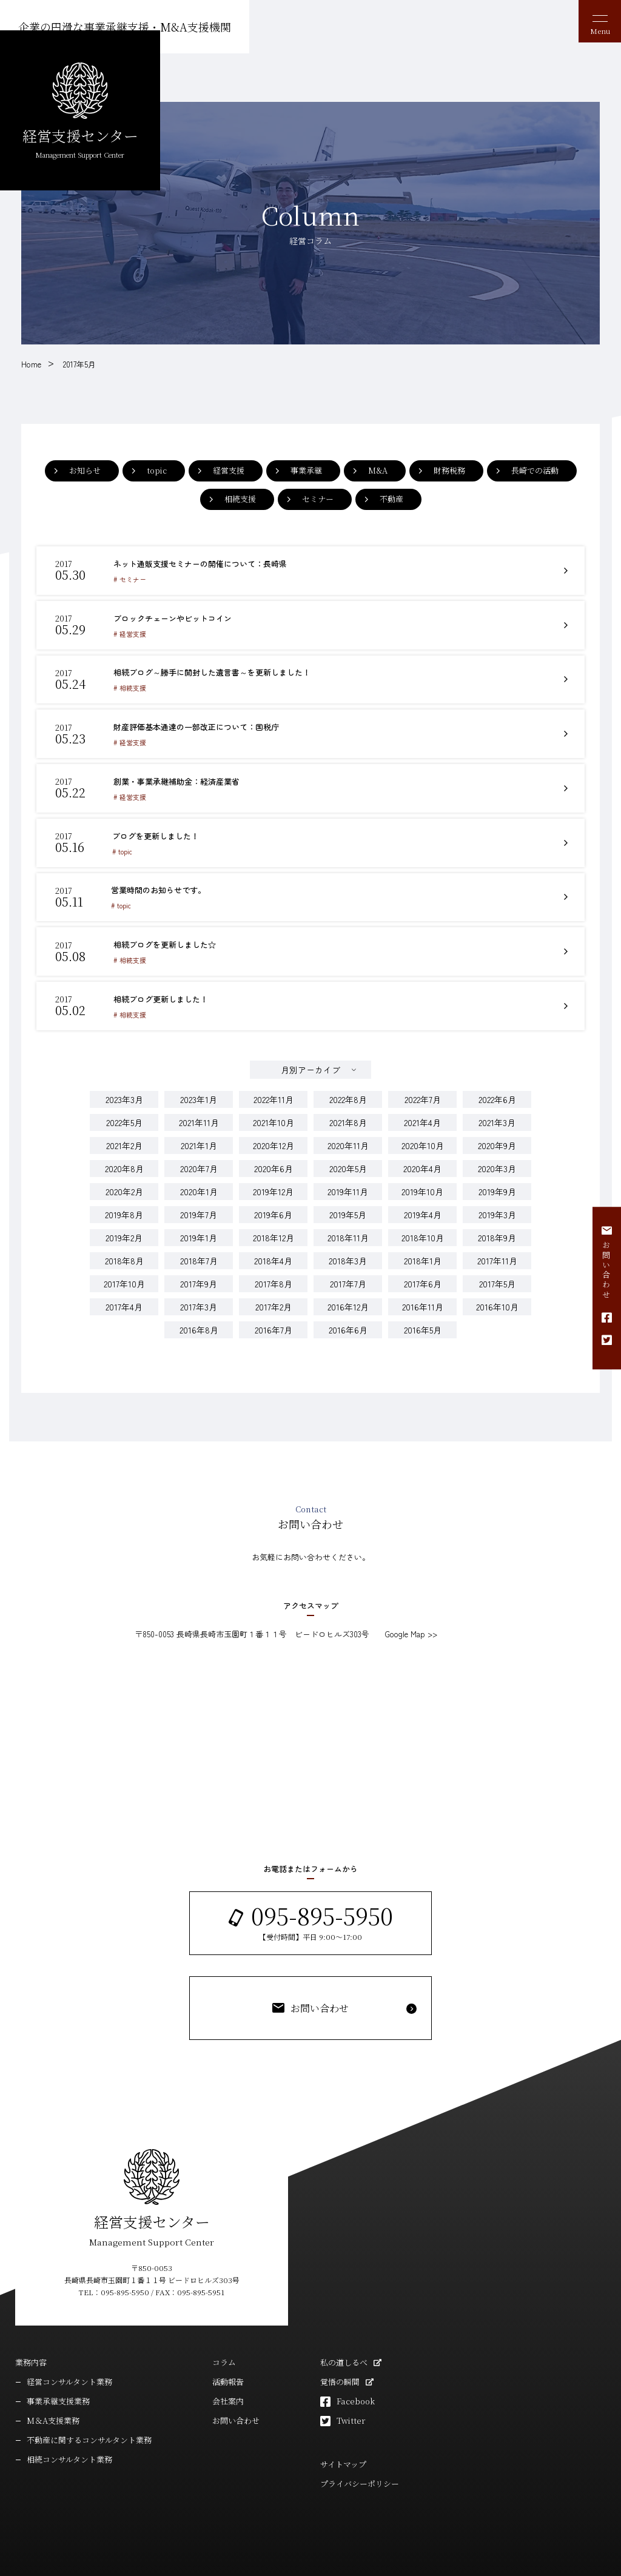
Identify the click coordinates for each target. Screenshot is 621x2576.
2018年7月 (199, 1229)
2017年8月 (273, 1252)
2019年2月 (124, 1206)
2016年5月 (422, 1298)
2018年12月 (273, 1206)
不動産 (391, 499)
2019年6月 (273, 1183)
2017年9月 (198, 1252)
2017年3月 (198, 1275)
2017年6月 (422, 1252)
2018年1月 (422, 1229)
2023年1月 (198, 1068)
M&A (378, 470)
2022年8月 (348, 1068)
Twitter (351, 2389)
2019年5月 (347, 1183)
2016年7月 (273, 1298)
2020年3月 (497, 1137)
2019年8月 (124, 1183)
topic (157, 470)
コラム (224, 2331)
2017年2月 (273, 1275)
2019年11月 (347, 1160)
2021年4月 (422, 1091)
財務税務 (449, 470)
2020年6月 (273, 1137)
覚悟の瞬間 (340, 2350)
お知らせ (85, 470)
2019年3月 (497, 1183)
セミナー (318, 499)
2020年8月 (124, 1137)
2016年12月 (348, 1275)
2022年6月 (497, 1068)
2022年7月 (422, 1068)
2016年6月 (348, 1298)
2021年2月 (124, 1114)
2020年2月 (124, 1160)
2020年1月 (199, 1160)
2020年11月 (348, 1114)
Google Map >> (411, 1602)
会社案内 (228, 2370)
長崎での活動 (535, 470)
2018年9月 (497, 1206)
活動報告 (228, 2350)
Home (31, 364)
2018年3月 (348, 1229)
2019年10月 (422, 1160)
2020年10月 (422, 1114)
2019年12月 (273, 1160)
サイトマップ (343, 2433)
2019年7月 (198, 1183)
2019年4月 (422, 1183)
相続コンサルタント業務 (69, 2428)
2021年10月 (273, 1091)
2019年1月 (198, 1206)
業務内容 (31, 2331)
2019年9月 (497, 1160)
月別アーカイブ (310, 1038)
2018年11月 (348, 1206)
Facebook (356, 2370)
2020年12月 (273, 1114)
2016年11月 (422, 1275)
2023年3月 (124, 1068)
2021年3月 (496, 1091)
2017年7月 (348, 1252)
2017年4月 (124, 1275)
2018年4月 (273, 1229)
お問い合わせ (236, 2389)
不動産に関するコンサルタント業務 (89, 2409)
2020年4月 (422, 1137)
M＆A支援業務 (53, 2389)
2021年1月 (199, 1114)
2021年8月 (348, 1091)
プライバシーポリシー (359, 2452)
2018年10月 (422, 1206)
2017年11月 (497, 1229)
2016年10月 (497, 1275)
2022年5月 (124, 1091)
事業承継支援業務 (58, 2370)
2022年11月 (273, 1068)
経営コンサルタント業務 (69, 2350)
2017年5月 (79, 364)
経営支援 (228, 470)
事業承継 (306, 470)
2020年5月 (348, 1137)
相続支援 (240, 499)
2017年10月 (124, 1252)
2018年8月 (124, 1229)
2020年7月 (199, 1137)
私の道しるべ (344, 2331)
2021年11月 (199, 1091)
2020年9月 (497, 1114)
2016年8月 (199, 1298)
